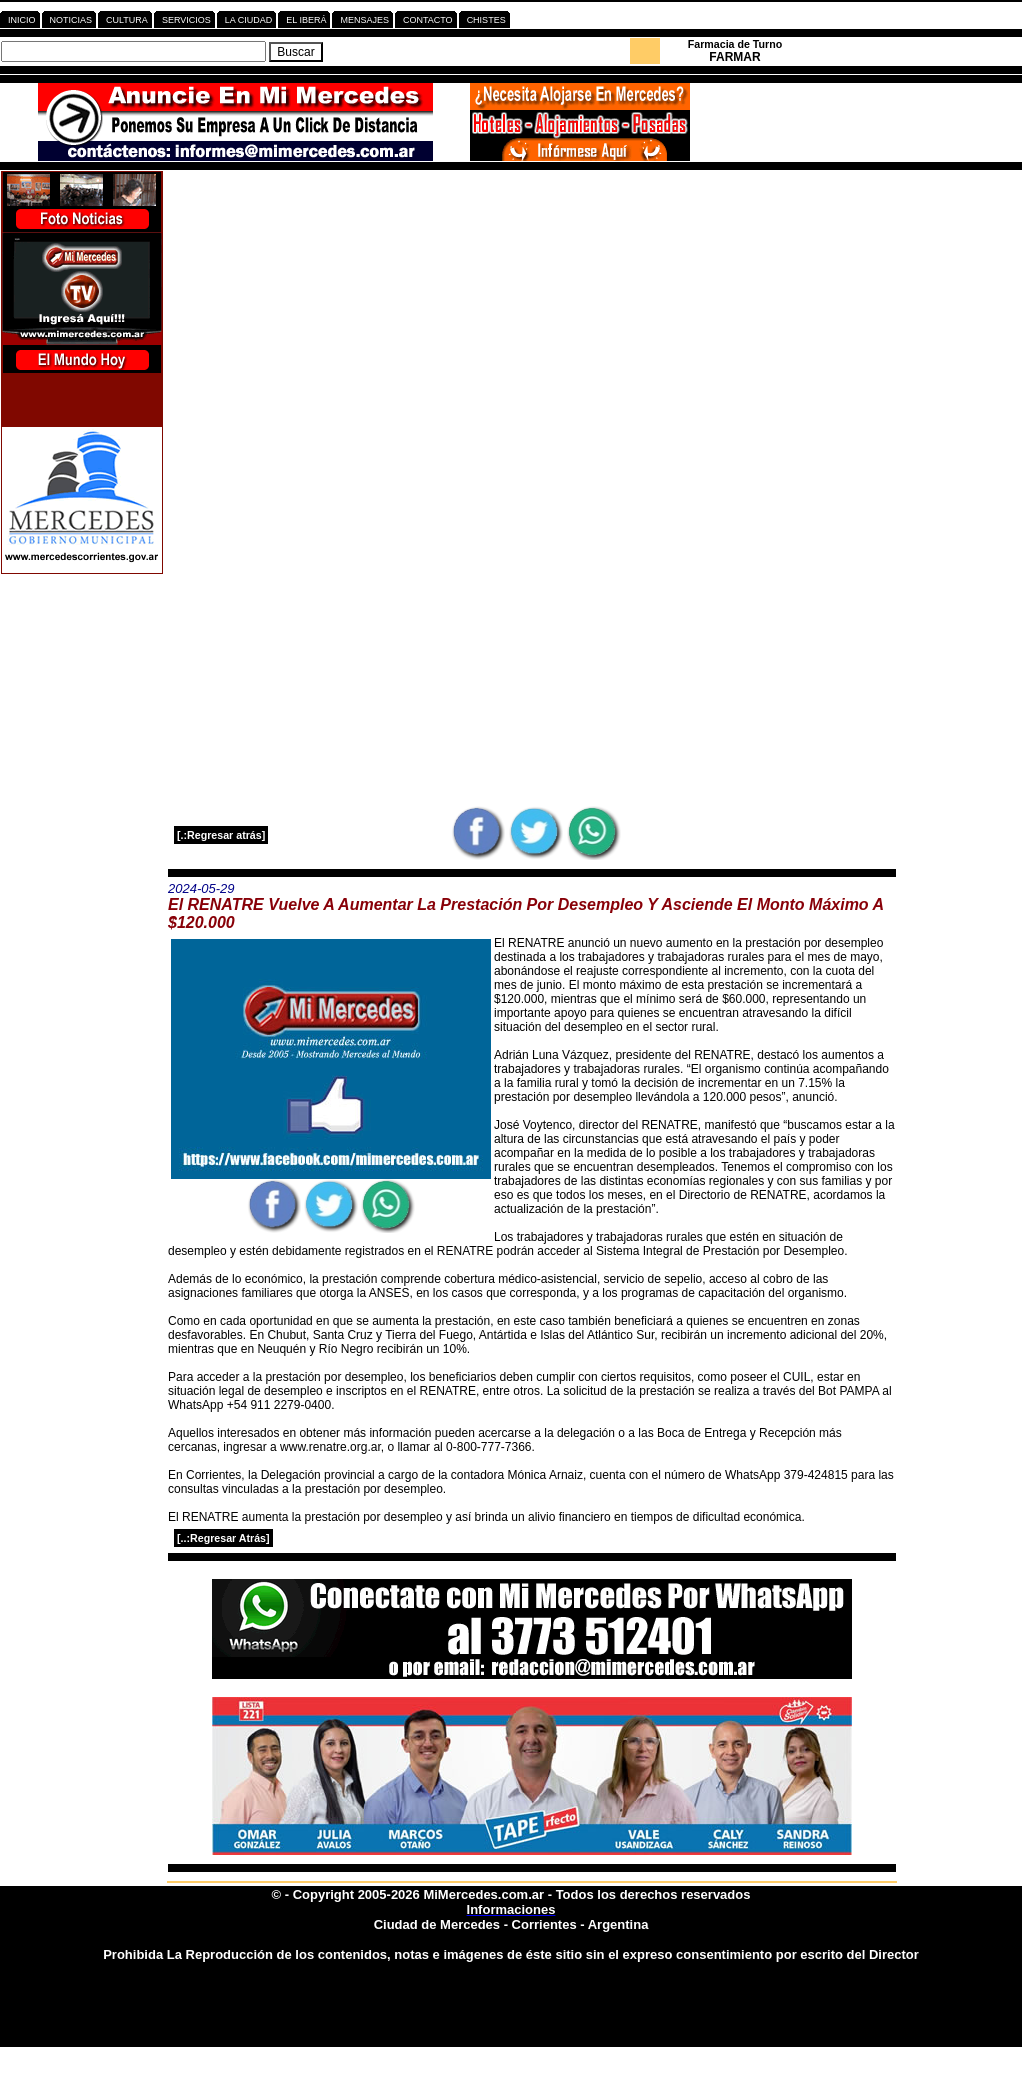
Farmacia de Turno (735, 44)
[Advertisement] (532, 311)
